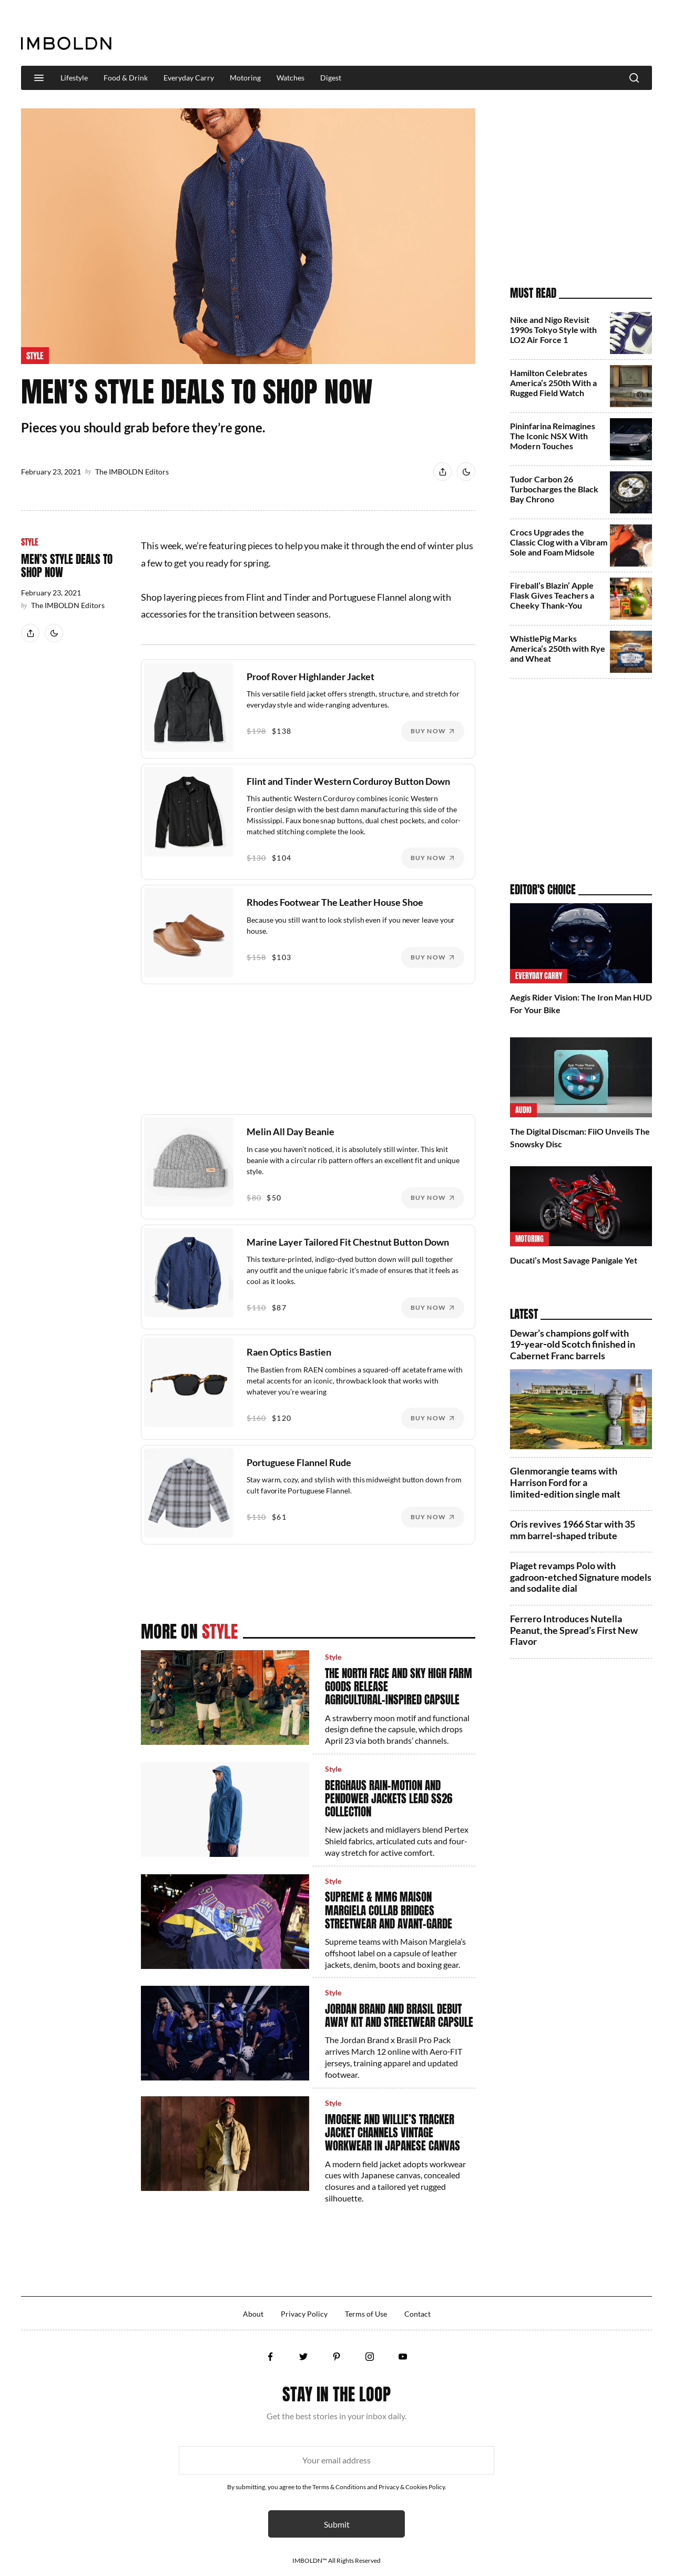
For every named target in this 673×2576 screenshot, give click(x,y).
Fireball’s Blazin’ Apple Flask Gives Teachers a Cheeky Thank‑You (552, 595)
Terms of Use (366, 2313)
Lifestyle (74, 77)
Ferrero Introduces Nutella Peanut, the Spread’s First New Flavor (574, 1630)
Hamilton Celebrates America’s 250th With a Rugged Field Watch (553, 383)
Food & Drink (126, 77)
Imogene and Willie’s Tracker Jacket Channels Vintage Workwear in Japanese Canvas (392, 2132)
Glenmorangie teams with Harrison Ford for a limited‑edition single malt (565, 1482)
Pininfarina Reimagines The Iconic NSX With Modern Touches (552, 436)
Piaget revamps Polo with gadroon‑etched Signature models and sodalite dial (580, 1577)
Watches (290, 77)
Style (35, 355)
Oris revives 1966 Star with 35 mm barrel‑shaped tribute (572, 1529)
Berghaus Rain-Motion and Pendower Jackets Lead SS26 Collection (388, 1798)
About (253, 2313)
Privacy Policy (304, 2313)
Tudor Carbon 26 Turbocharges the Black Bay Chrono (554, 489)
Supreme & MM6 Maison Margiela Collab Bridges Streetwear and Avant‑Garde (388, 1910)
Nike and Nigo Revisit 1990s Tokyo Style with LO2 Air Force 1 (553, 330)
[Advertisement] (460, 33)
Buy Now (428, 731)
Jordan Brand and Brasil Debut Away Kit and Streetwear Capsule (399, 2016)
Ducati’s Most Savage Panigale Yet (573, 1260)
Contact (417, 2313)
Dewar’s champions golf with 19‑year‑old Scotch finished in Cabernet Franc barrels (572, 1344)
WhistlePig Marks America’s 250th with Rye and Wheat (557, 648)
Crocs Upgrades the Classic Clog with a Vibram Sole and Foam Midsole (558, 542)
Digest (330, 77)
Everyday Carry (189, 77)
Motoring (245, 77)
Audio (523, 1110)
